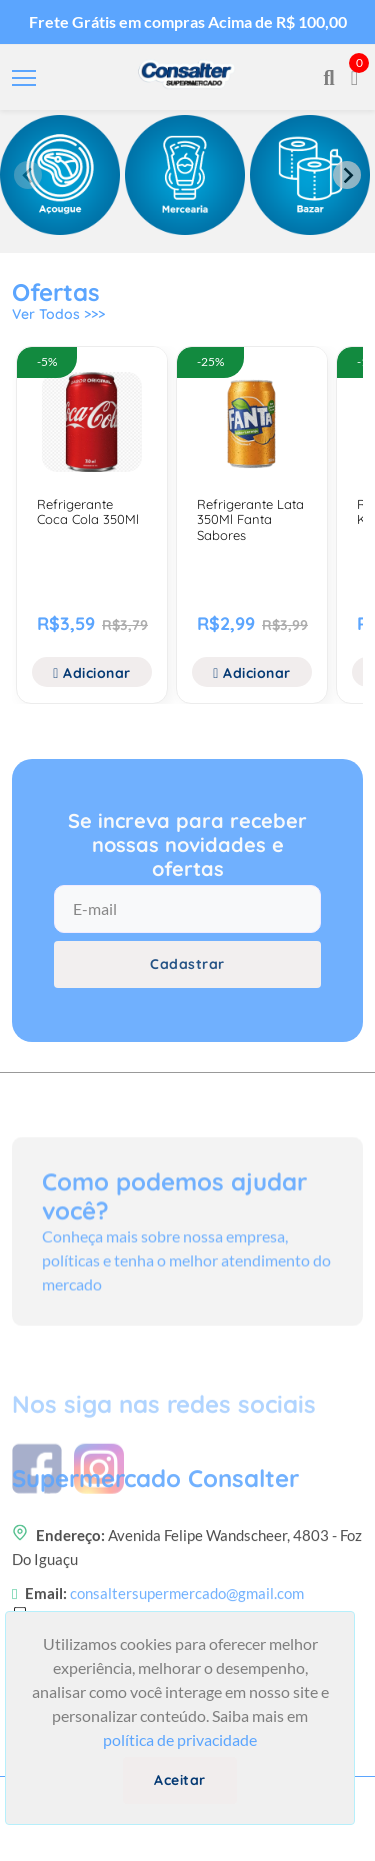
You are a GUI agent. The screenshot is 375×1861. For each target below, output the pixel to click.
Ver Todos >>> (58, 314)
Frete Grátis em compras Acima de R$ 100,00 (188, 21)
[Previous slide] (28, 175)
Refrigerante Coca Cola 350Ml (88, 512)
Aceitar (180, 1780)
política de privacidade (180, 1739)
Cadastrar (187, 964)
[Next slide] (347, 175)
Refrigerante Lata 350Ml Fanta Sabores (250, 519)
